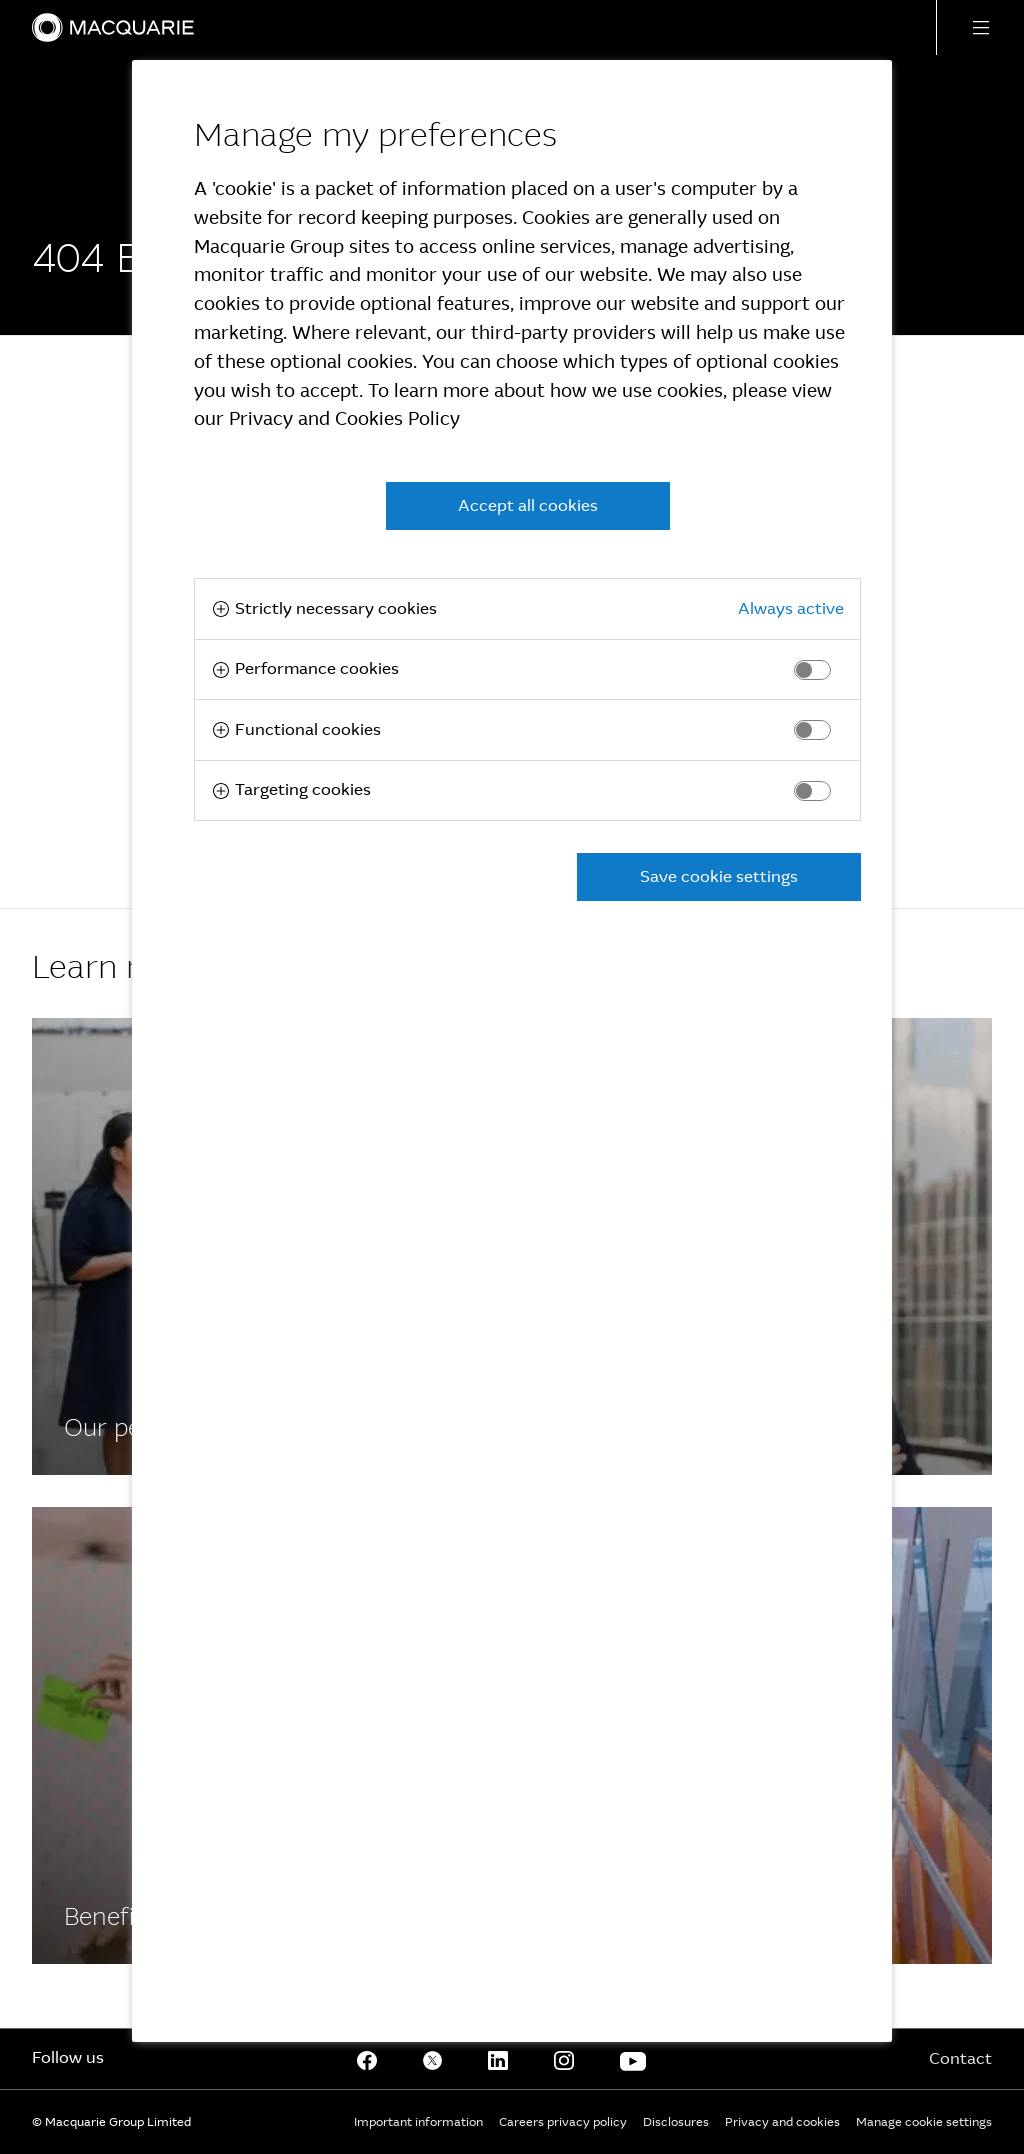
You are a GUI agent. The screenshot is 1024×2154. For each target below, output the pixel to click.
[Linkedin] (498, 2059)
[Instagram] (564, 2059)
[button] (980, 27)
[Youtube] (633, 2059)
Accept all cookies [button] (528, 505)
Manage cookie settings (924, 2122)
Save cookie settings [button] (719, 876)
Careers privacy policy (563, 2122)
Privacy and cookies (782, 2122)
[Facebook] (367, 2059)
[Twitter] (433, 2059)
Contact (960, 2058)
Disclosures (676, 2122)
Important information (418, 2122)
